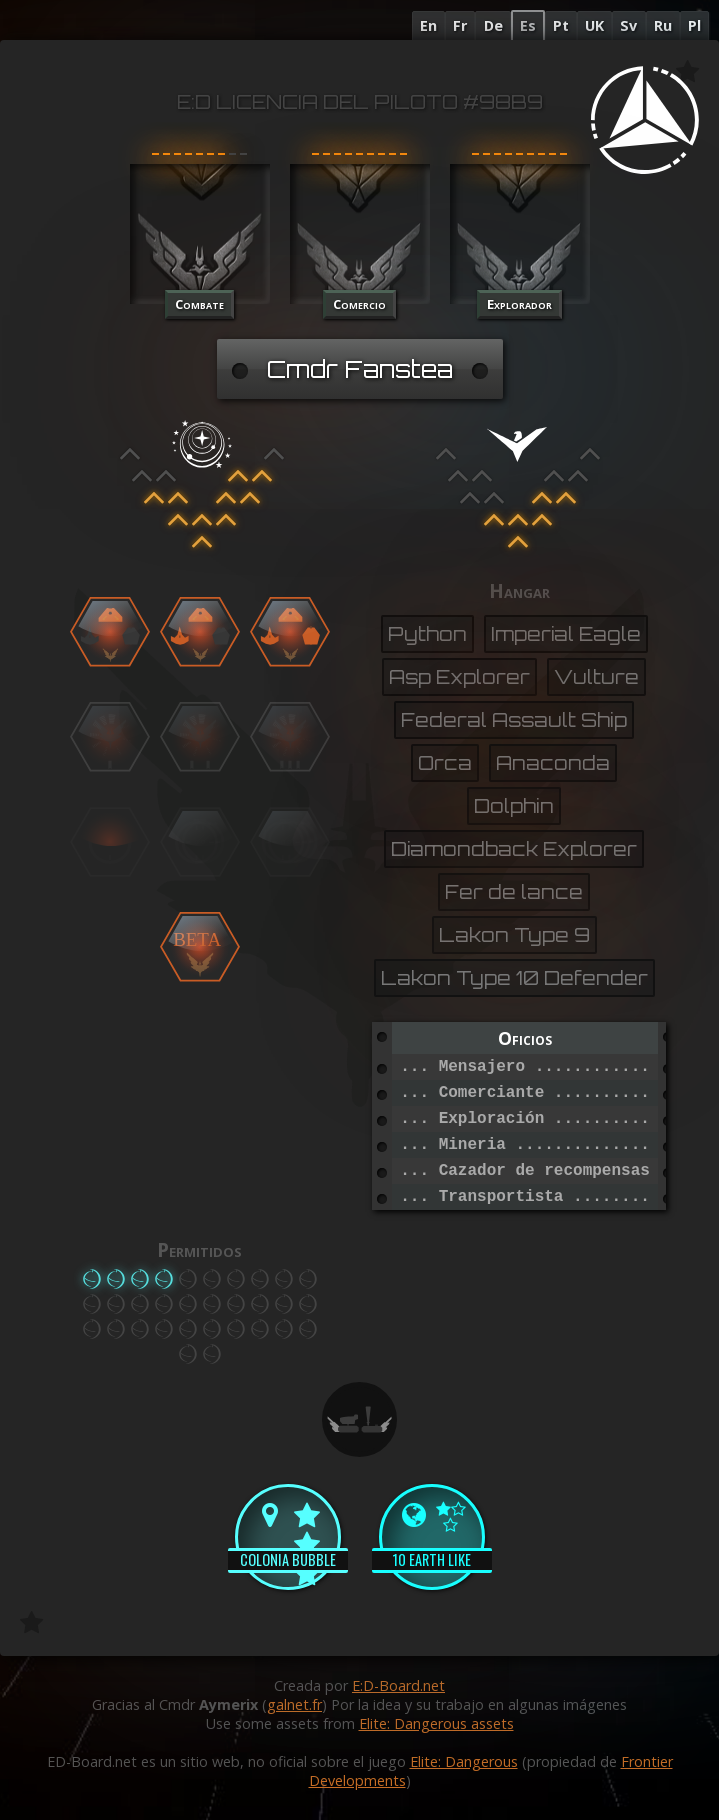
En (428, 25)
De (493, 25)
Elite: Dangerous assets (436, 1723)
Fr (460, 25)
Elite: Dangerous (464, 1761)
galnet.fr (294, 1704)
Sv (628, 25)
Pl (694, 25)
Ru (663, 25)
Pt (561, 25)
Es (528, 25)
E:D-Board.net (398, 1685)
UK (594, 25)
